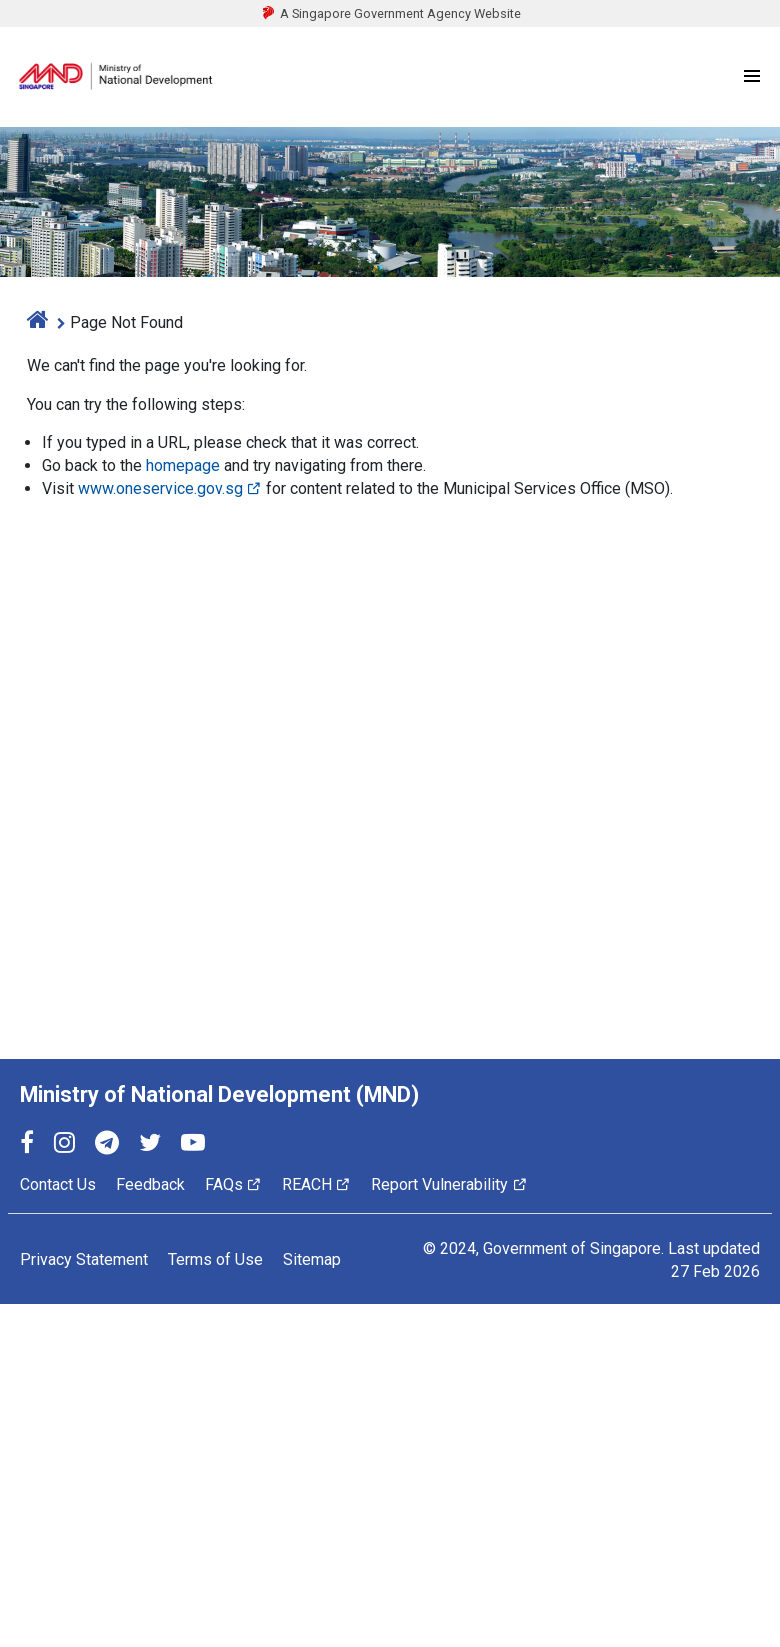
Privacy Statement (84, 1259)
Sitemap (312, 1259)
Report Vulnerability (449, 1184)
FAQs (233, 1184)
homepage (183, 465)
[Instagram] (64, 1145)
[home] (38, 322)
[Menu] (752, 77)
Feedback (150, 1184)
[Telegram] (107, 1145)
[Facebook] (27, 1145)
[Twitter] (150, 1145)
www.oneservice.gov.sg (170, 488)
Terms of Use (215, 1259)
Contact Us (58, 1184)
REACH (316, 1184)
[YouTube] (193, 1145)
